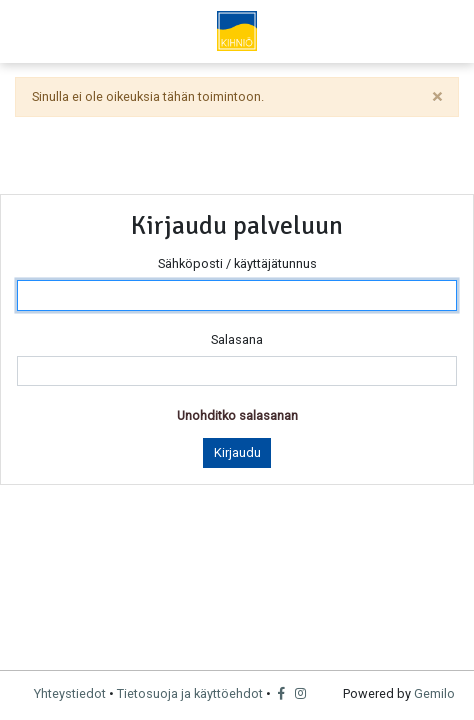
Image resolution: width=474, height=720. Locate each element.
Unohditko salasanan (237, 415)
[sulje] (437, 97)
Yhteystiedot (70, 693)
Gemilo (434, 693)
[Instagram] (301, 693)
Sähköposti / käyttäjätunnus (237, 263)
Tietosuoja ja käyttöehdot (190, 693)
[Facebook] (283, 693)
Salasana (237, 339)
